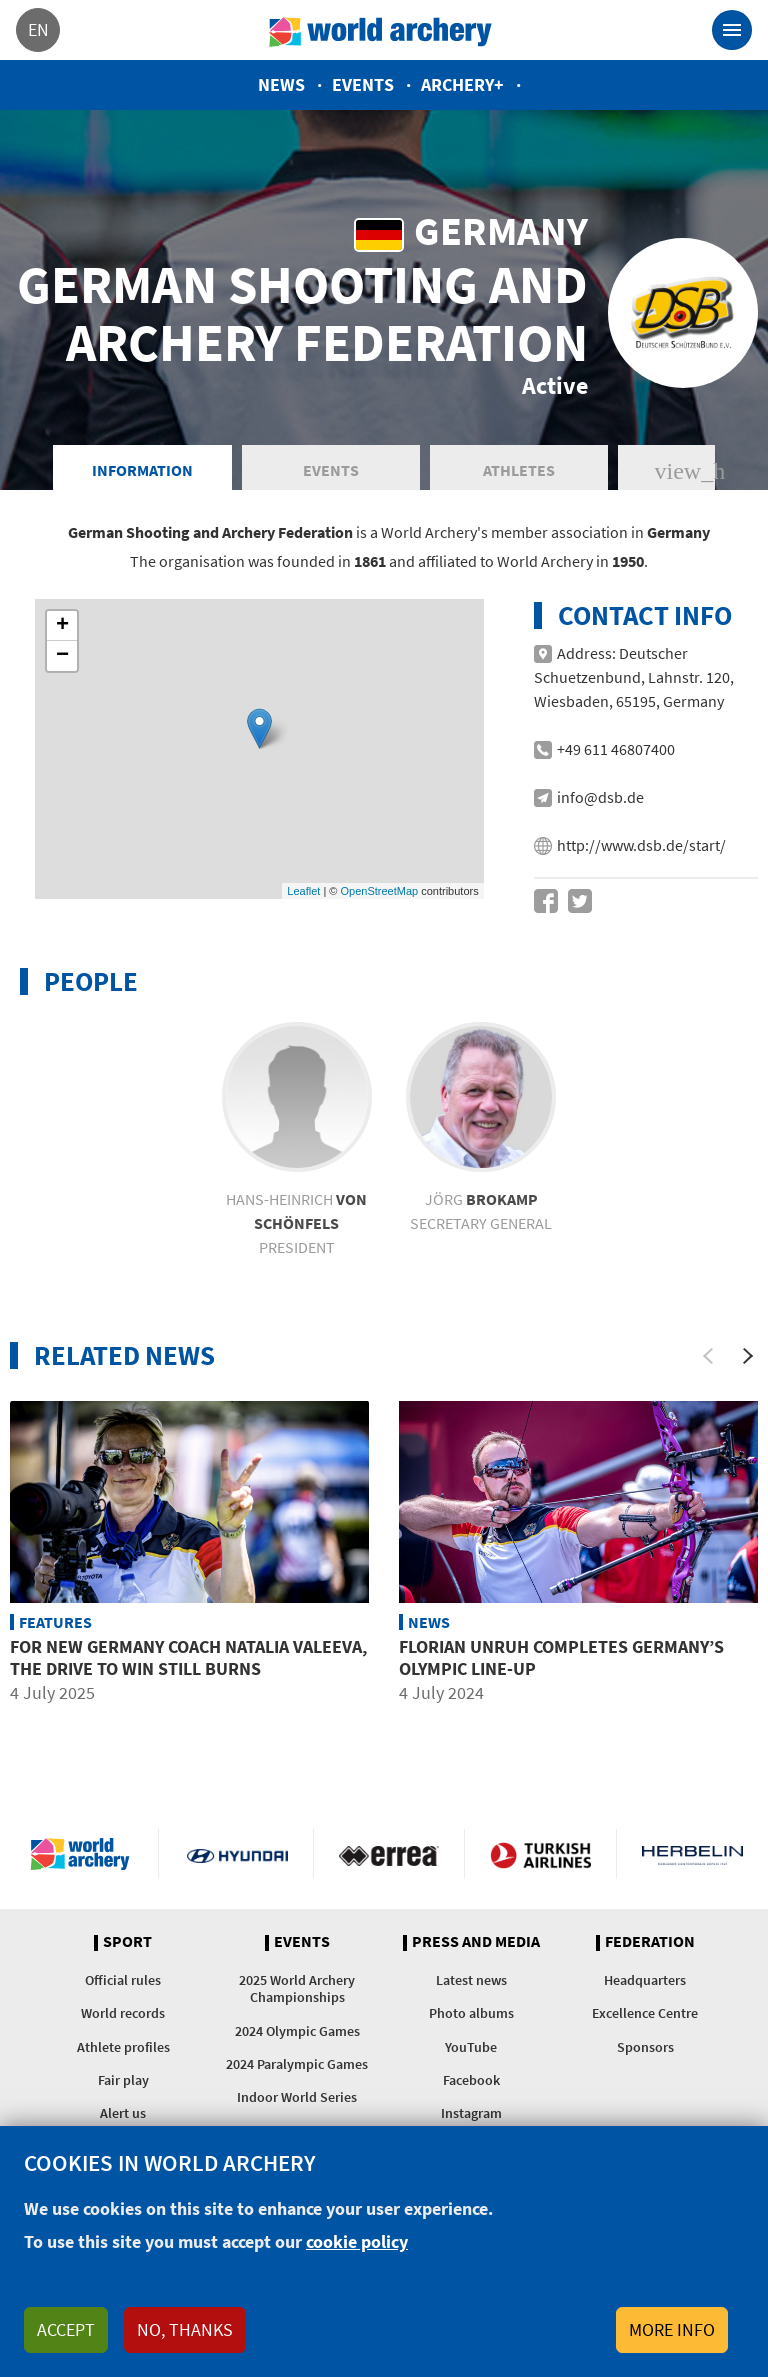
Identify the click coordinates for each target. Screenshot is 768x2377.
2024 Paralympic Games (297, 2064)
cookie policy (357, 2241)
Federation (650, 1942)
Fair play (123, 2080)
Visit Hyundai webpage (237, 1854)
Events (363, 84)
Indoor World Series (297, 2097)
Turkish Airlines (540, 1854)
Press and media (476, 1942)
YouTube (471, 2047)
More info (672, 2329)
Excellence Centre (645, 2013)
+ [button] (62, 626)
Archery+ (462, 84)
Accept (66, 2329)
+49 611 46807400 (616, 749)
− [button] (62, 656)
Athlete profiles (123, 2047)
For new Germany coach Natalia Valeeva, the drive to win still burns (188, 1657)
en (38, 29)
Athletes (519, 470)
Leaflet (303, 891)
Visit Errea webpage (389, 1854)
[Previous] (708, 1356)
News (281, 84)
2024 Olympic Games (297, 2031)
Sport (127, 1942)
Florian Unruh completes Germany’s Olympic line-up (561, 1657)
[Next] (748, 1356)
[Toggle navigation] (732, 30)
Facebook (471, 2080)
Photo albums (471, 2013)
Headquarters (645, 1980)
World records (123, 2013)
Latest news (471, 1980)
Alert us (123, 2113)
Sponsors (645, 2047)
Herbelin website (692, 1854)
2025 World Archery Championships (297, 1988)
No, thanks (185, 2329)
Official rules (123, 1980)
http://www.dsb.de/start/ (641, 845)
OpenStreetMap (379, 891)
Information (142, 470)
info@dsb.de (600, 797)
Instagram (471, 2113)
